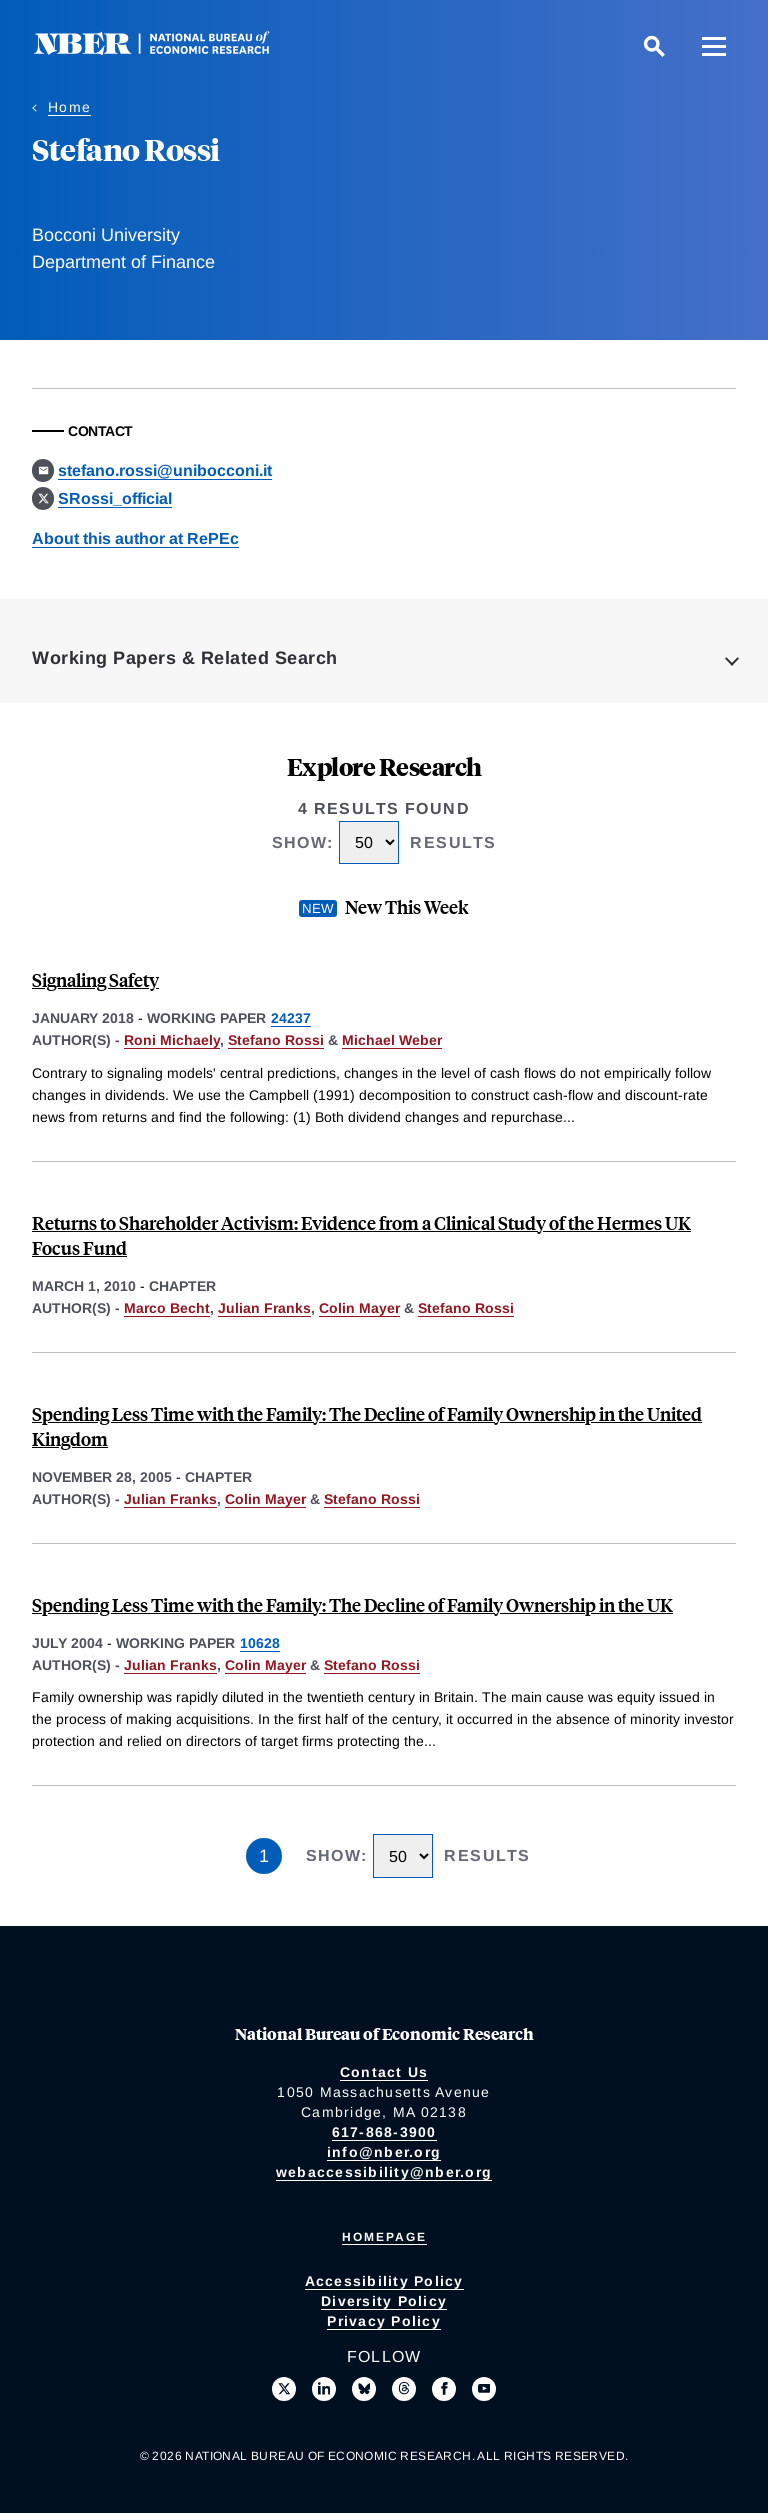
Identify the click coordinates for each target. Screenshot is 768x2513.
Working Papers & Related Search (185, 658)
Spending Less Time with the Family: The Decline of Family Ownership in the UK (352, 1604)
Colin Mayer (359, 1308)
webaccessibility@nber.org (384, 2172)
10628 (260, 1643)
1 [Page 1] (264, 1856)
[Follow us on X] (284, 2389)
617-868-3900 (384, 2132)
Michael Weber (392, 1040)
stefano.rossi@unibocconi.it (165, 470)
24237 (291, 1018)
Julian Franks (264, 1308)
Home (69, 107)
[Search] (654, 46)
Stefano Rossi (276, 1040)
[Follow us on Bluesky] (364, 2389)
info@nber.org (384, 2152)
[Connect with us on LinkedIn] (324, 2389)
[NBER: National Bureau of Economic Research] (168, 49)
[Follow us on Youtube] (484, 2389)
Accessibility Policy (384, 2281)
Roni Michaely (172, 1040)
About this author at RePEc (135, 538)
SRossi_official (115, 498)
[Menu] (714, 46)
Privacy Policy (384, 2321)
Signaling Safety (95, 979)
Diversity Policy (384, 2301)
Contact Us (384, 2072)
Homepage (384, 2237)
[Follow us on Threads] (404, 2389)
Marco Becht (167, 1308)
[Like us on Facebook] (444, 2389)
